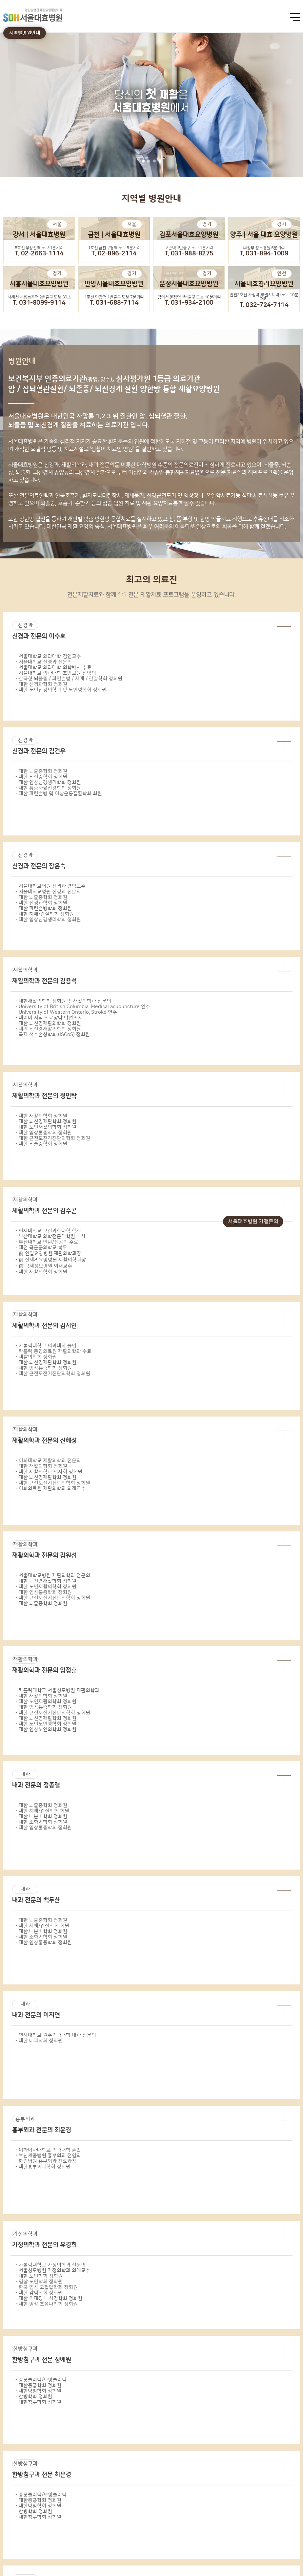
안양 (218, 1903)
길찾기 (291, 2058)
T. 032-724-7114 (264, 305)
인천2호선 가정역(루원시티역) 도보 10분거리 (264, 297)
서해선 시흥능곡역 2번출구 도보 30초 (39, 297)
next (296, 1048)
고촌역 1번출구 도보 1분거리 (189, 248)
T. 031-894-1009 (264, 253)
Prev (6, 2462)
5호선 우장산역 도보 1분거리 (39, 248)
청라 (285, 1903)
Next (297, 2462)
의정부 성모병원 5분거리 (264, 248)
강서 (18, 1903)
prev (6, 1048)
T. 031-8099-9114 (39, 302)
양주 (151, 1903)
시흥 (252, 1903)
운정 (185, 1903)
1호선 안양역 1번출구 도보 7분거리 (114, 297)
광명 (85, 1903)
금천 (51, 1903)
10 (193, 853)
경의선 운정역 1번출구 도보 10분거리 (189, 297)
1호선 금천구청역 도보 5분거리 (114, 248)
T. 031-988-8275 (189, 253)
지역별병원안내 (24, 33)
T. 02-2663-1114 (39, 253)
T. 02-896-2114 (113, 253)
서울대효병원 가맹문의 (253, 1221)
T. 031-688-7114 (114, 302)
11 (202, 853)
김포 (118, 1903)
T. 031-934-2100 (189, 302)
